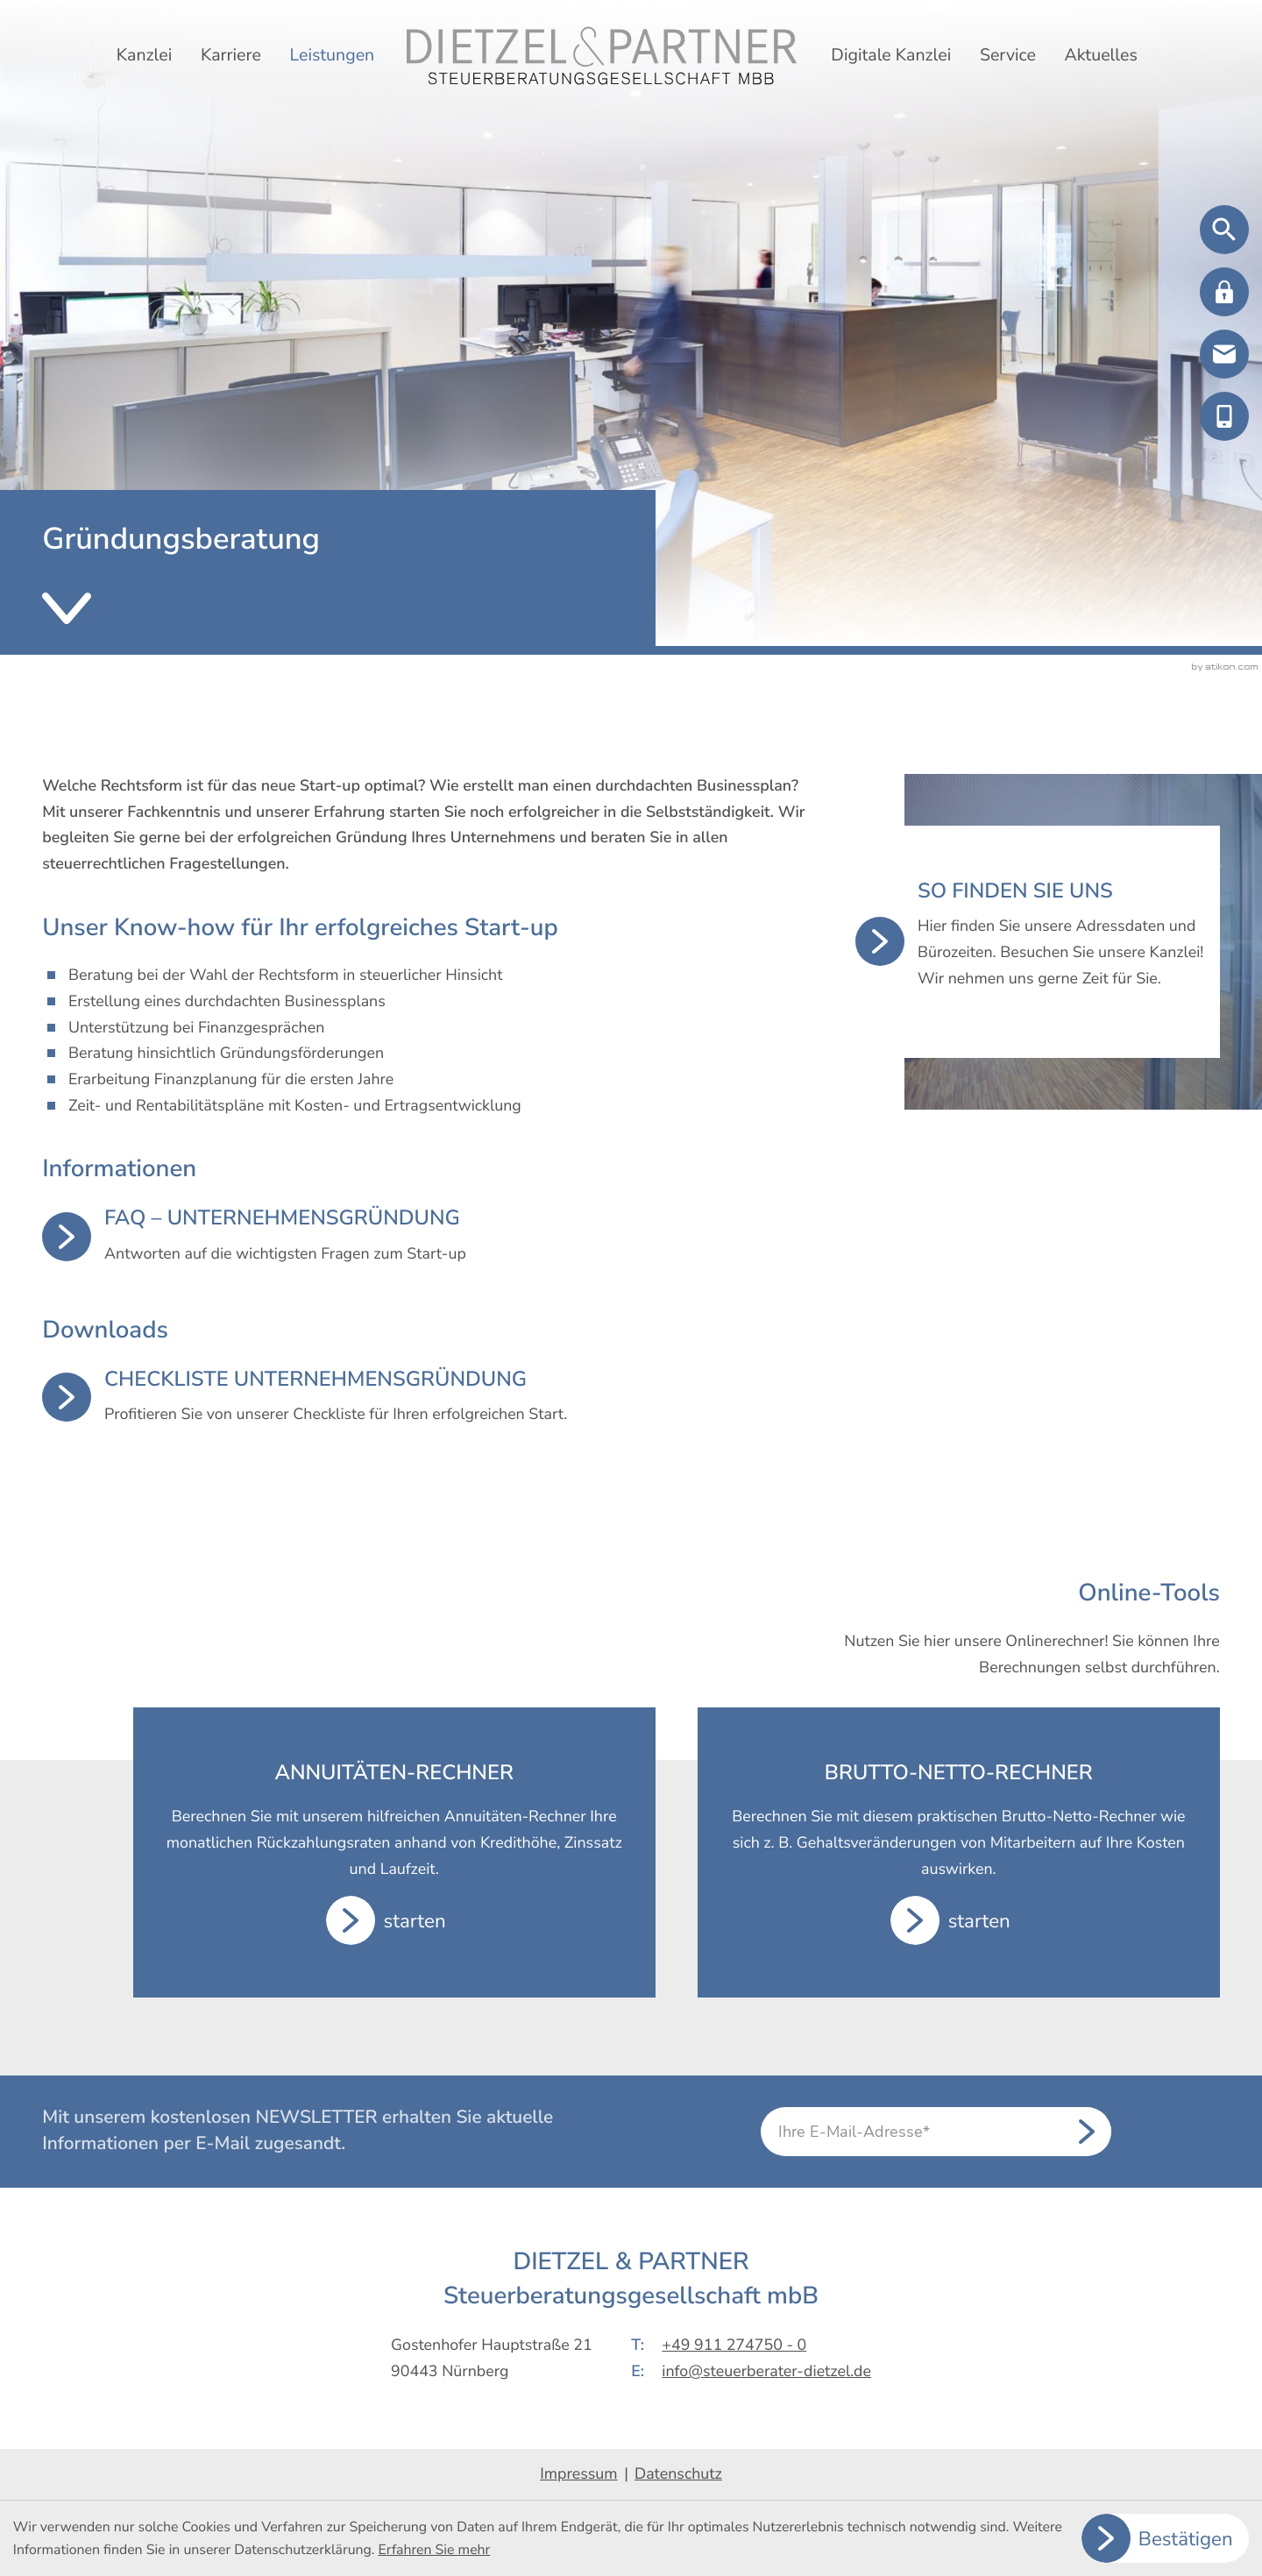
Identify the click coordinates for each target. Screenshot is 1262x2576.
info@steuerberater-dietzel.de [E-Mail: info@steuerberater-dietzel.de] (766, 2371)
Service (1008, 55)
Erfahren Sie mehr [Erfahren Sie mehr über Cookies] (435, 2549)
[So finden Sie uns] (1037, 942)
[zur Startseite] (602, 55)
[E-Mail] (936, 2131)
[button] (1224, 291)
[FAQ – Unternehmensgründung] (427, 1236)
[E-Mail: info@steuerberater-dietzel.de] (1224, 354)
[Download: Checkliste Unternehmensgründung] (427, 1397)
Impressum (578, 2474)
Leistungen (331, 55)
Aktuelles (1100, 55)
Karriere (231, 55)
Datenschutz (678, 2474)
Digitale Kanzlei (891, 55)
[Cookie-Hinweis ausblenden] (1165, 2538)
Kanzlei (144, 55)
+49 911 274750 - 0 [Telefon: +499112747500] (734, 2345)
